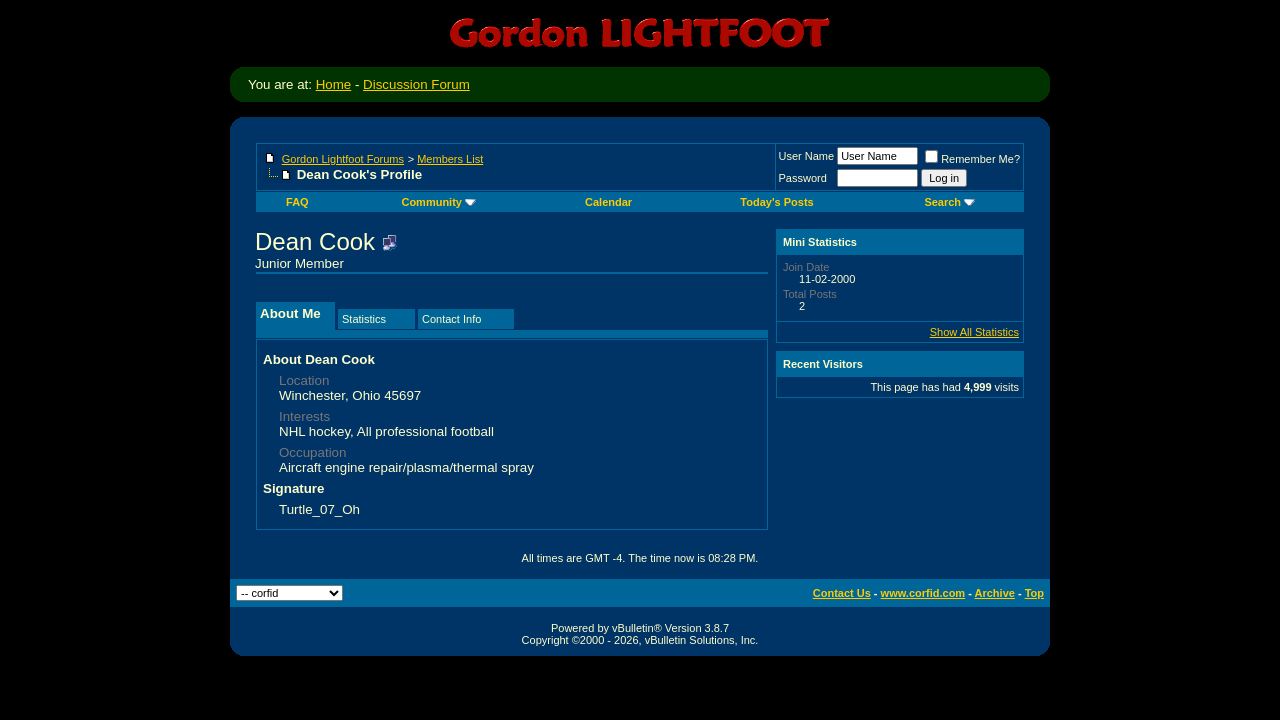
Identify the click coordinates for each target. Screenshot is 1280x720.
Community (438, 202)
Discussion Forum (416, 84)
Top (1034, 593)
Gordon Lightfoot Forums (343, 159)
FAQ (297, 202)
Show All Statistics (974, 332)
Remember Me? (972, 159)
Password (803, 178)
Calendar (608, 202)
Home (334, 84)
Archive (995, 593)
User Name (807, 156)
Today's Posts (776, 202)
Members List (450, 159)
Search (949, 202)
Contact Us (842, 593)
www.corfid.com (923, 593)
